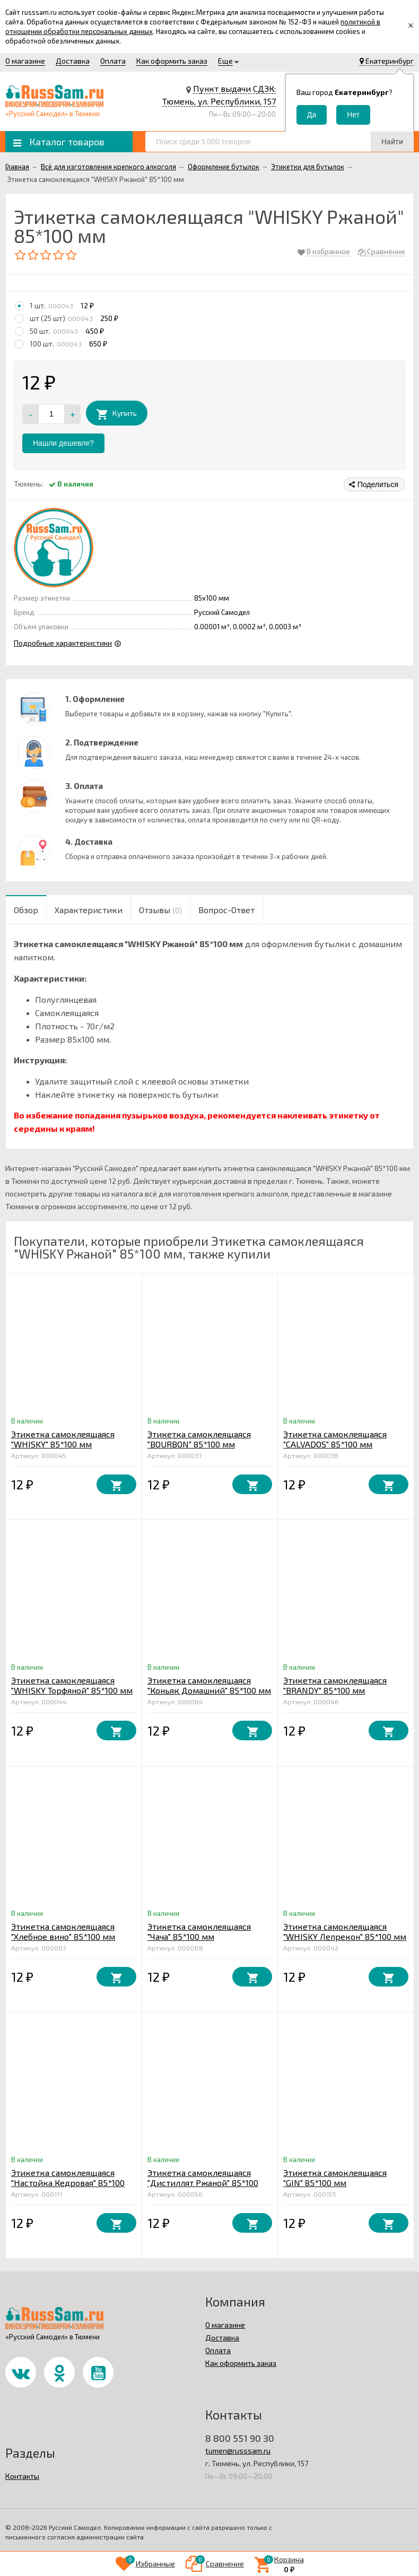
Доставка (73, 60)
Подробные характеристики (63, 642)
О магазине (25, 60)
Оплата (113, 60)
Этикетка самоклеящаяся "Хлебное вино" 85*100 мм (63, 1931)
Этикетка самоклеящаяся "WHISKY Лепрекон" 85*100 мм (344, 1931)
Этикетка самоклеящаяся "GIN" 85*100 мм (335, 2177)
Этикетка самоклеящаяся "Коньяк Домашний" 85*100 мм (209, 1685)
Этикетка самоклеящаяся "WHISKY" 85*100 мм (63, 1439)
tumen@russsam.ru (237, 2450)
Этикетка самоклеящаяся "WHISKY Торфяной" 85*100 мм (72, 1685)
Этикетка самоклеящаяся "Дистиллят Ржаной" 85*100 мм (202, 2182)
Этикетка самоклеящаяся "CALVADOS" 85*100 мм (335, 1439)
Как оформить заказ (171, 60)
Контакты (22, 2475)
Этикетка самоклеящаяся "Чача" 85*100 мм (199, 1931)
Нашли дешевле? (63, 443)
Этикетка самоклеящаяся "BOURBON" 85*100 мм (199, 1439)
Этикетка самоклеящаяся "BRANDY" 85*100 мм (335, 1685)
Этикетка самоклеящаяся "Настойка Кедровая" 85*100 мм (68, 2182)
